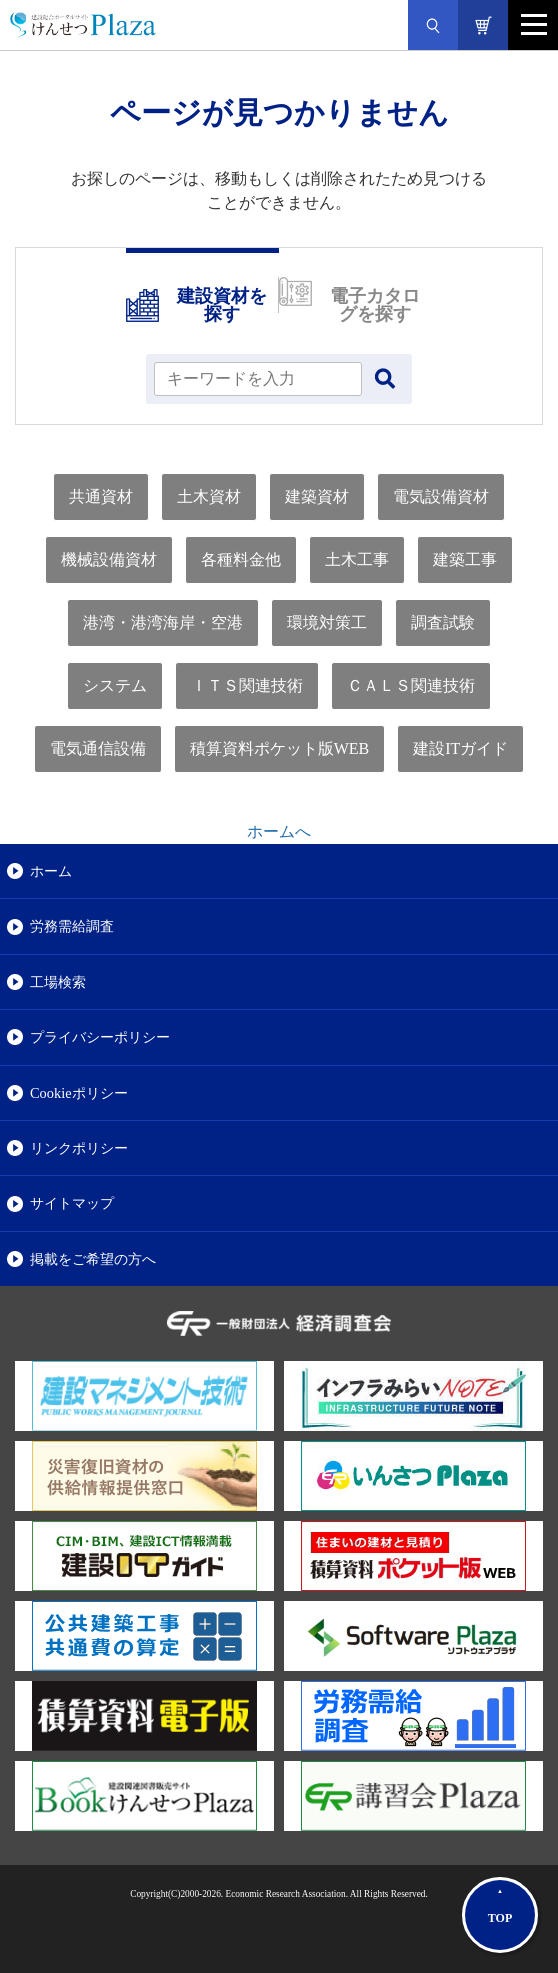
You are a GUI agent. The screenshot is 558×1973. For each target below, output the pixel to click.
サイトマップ (72, 1203)
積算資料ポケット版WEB (280, 748)
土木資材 (209, 496)
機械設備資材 (109, 559)
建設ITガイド (460, 748)
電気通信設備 (98, 748)
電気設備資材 (441, 496)
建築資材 (317, 496)
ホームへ (279, 831)
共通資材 (101, 496)
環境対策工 (327, 622)
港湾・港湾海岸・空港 (163, 622)
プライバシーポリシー (100, 1037)
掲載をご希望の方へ (93, 1259)
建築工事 (465, 559)
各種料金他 (241, 559)
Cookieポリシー (79, 1093)
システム (115, 685)
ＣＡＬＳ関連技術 (411, 685)
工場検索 (58, 982)
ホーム (51, 871)
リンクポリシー (79, 1148)
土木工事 (357, 559)
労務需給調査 (72, 926)
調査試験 (443, 622)
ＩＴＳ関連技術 (247, 685)
